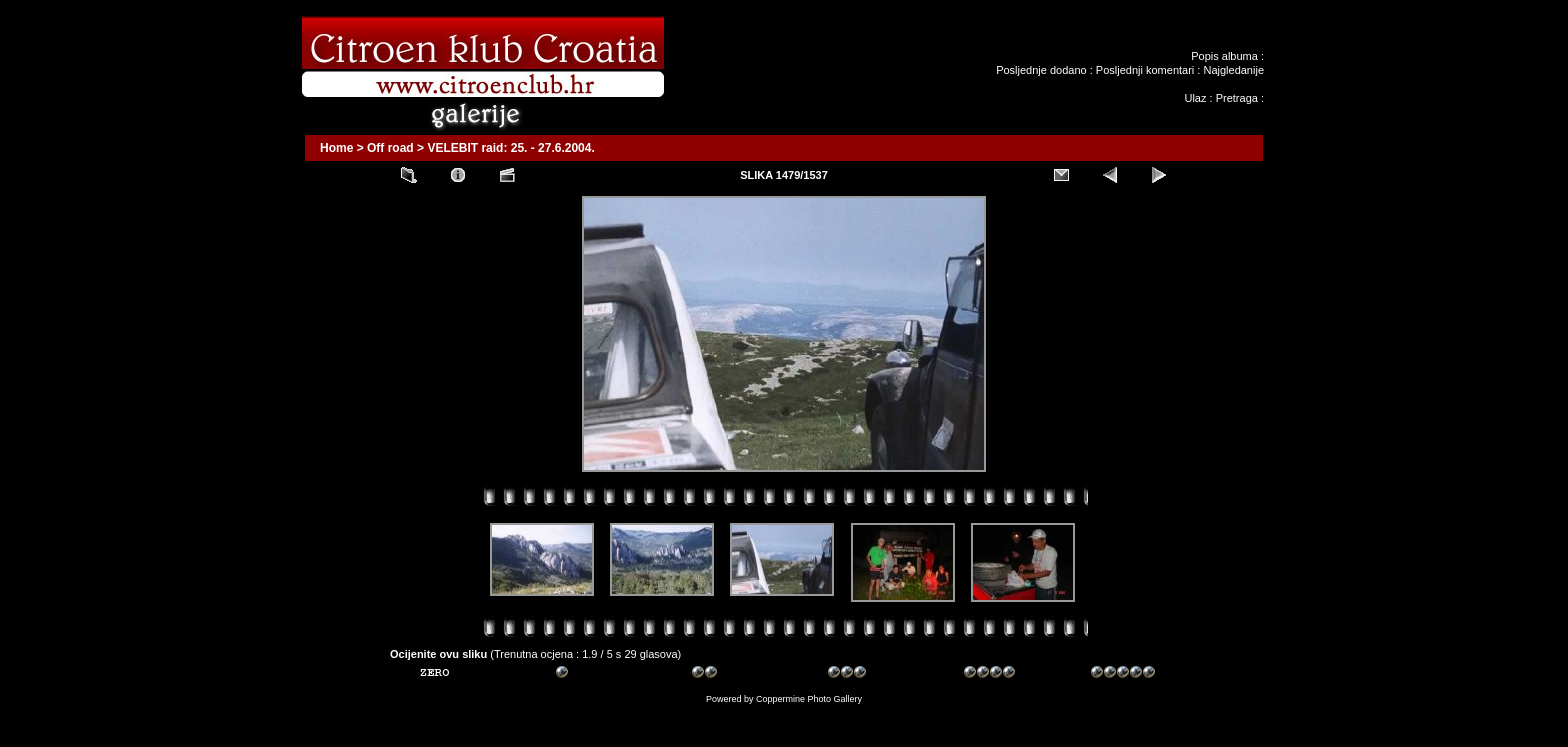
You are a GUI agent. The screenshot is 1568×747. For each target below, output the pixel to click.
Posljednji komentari (1145, 70)
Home (336, 148)
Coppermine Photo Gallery (809, 699)
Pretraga (1237, 98)
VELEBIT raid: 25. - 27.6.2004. (510, 148)
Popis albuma (1224, 56)
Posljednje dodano (1041, 70)
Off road (390, 148)
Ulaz (1195, 98)
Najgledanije (1233, 70)
